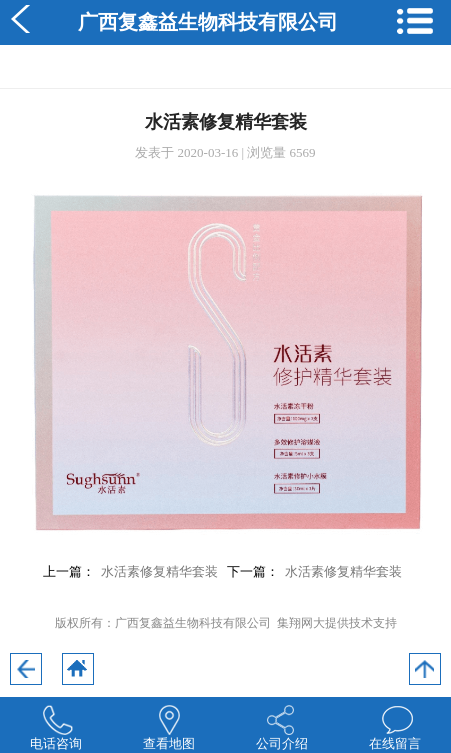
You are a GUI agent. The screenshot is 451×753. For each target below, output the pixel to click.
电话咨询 (56, 743)
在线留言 (395, 743)
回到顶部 (425, 669)
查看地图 (169, 743)
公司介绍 (282, 743)
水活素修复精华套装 (159, 571)
